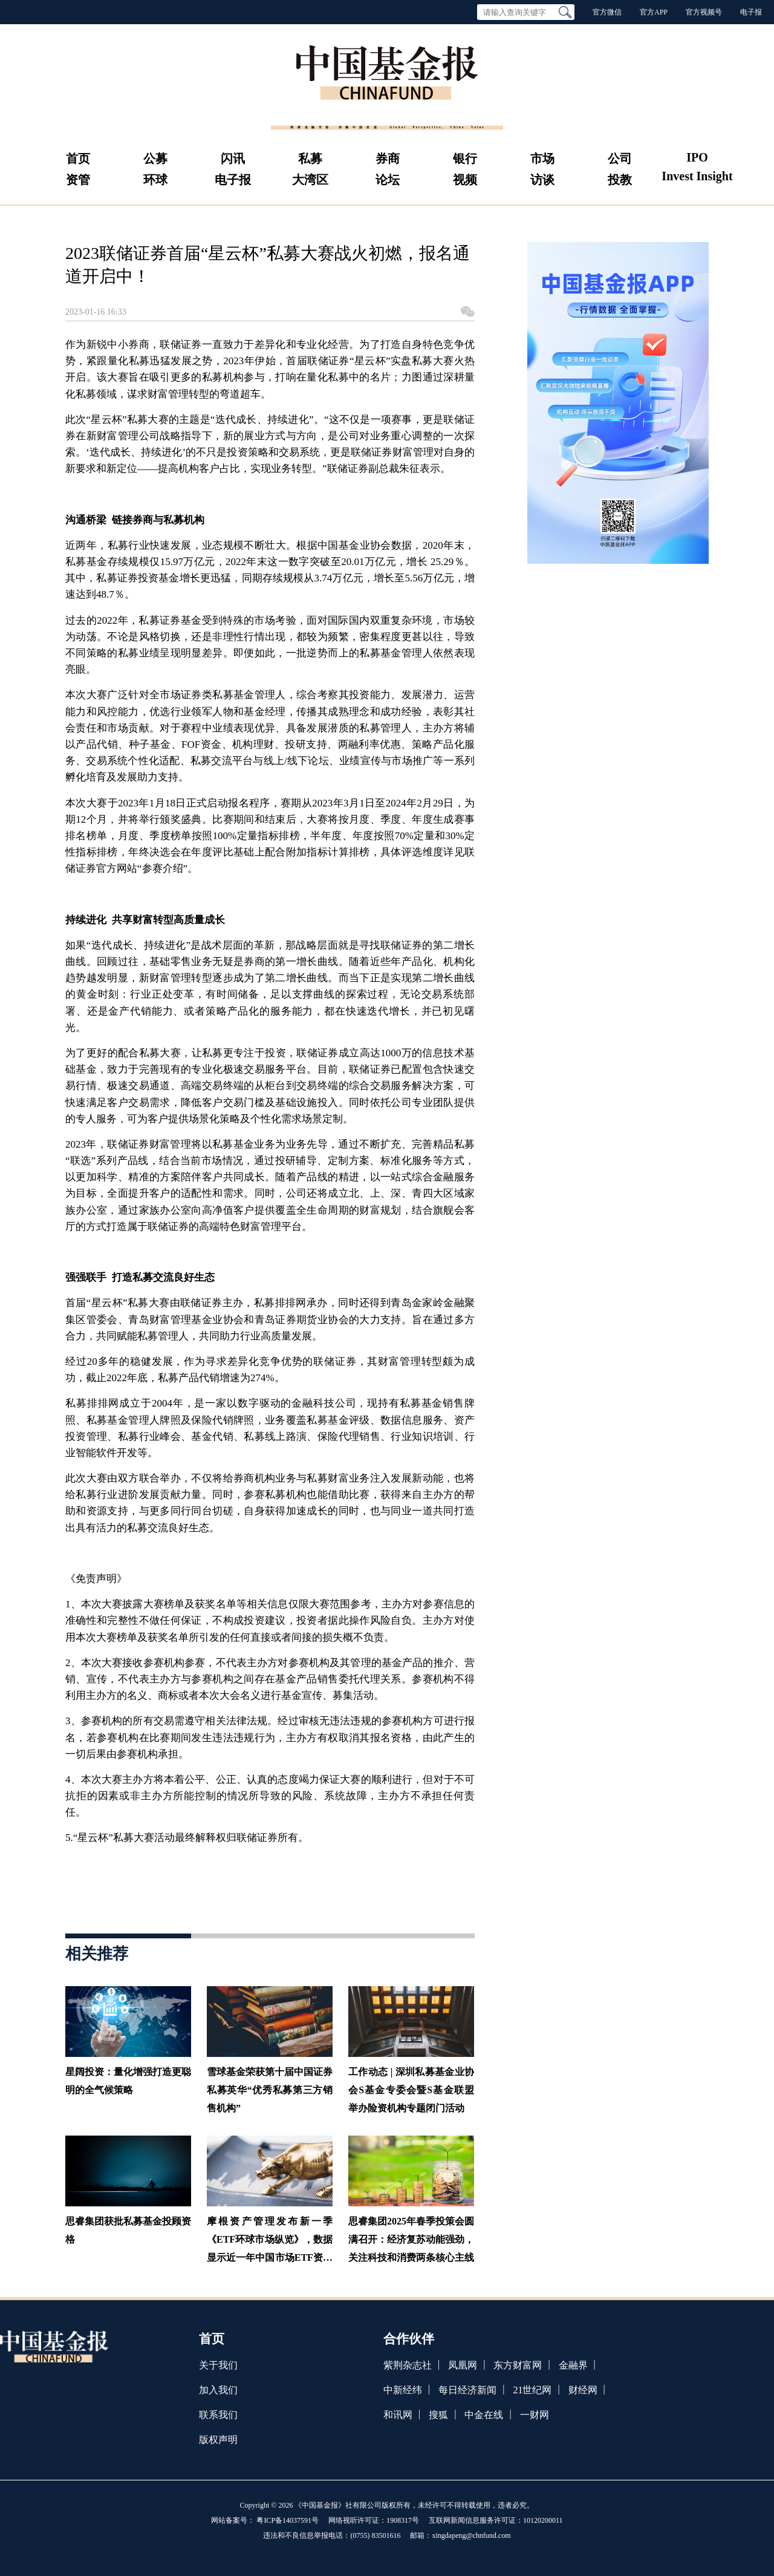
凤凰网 (462, 2365)
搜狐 (438, 2415)
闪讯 (233, 158)
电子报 (751, 12)
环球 (155, 179)
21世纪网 (532, 2390)
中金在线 (483, 2415)
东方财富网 (517, 2365)
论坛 (388, 179)
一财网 (534, 2415)
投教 (620, 179)
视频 (465, 179)
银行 (465, 158)
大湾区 (310, 179)
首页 (78, 158)
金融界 (573, 2365)
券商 (388, 158)
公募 (155, 158)
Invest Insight (697, 176)
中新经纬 (402, 2390)
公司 (620, 158)
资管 (78, 179)
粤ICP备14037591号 (287, 2520)
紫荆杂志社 (407, 2365)
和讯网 (397, 2415)
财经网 (582, 2390)
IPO (697, 157)
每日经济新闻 (467, 2390)
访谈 (542, 179)
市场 (542, 158)
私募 (310, 158)
